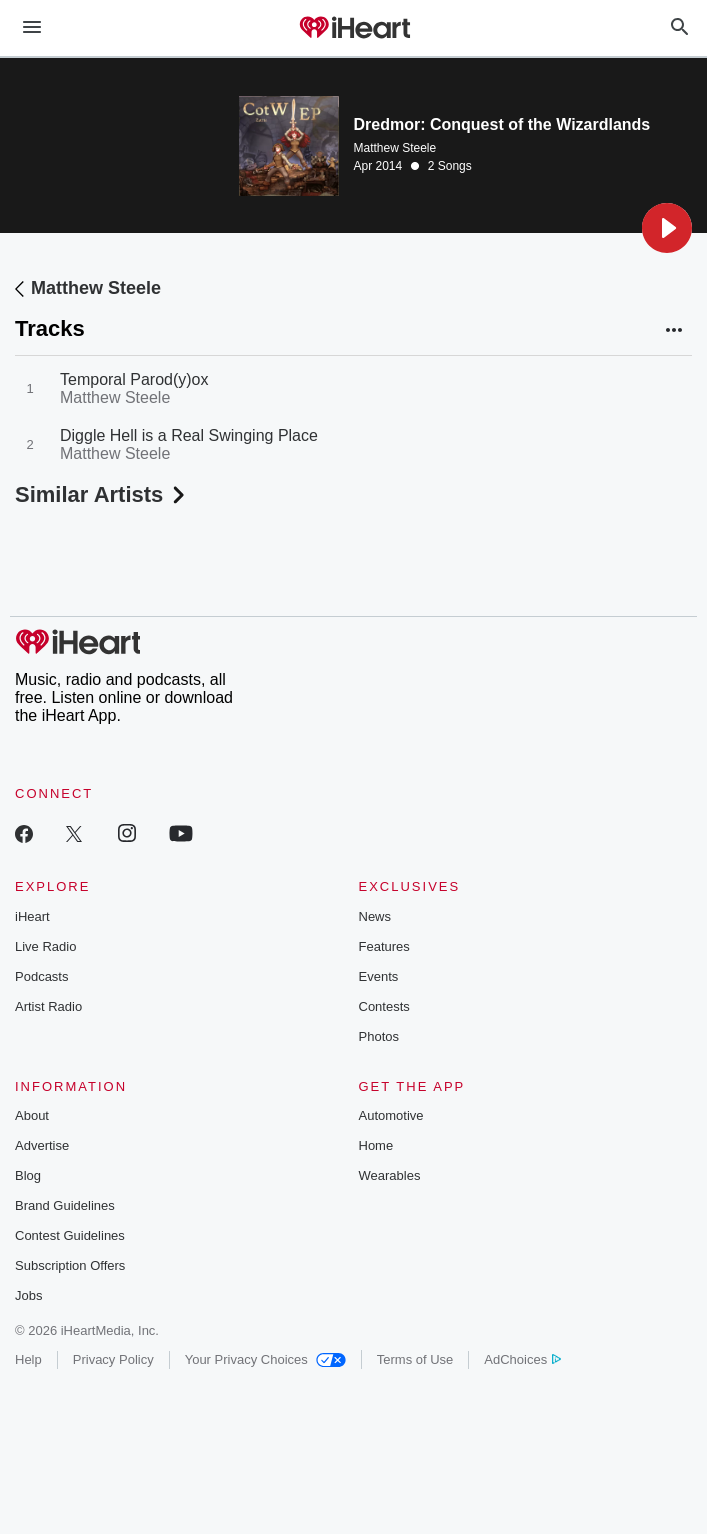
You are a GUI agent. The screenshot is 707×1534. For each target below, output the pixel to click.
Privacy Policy (113, 1359)
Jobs (28, 1295)
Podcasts (41, 976)
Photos (379, 1036)
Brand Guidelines (65, 1205)
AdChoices (522, 1359)
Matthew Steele (395, 148)
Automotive (391, 1115)
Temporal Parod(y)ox (134, 379)
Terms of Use (415, 1359)
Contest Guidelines (70, 1235)
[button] (667, 228)
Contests (384, 1006)
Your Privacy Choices (265, 1359)
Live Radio (45, 946)
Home (376, 1145)
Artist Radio (48, 1006)
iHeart (32, 916)
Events (379, 976)
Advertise (42, 1145)
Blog (28, 1175)
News (375, 916)
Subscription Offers (70, 1265)
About (32, 1115)
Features (384, 946)
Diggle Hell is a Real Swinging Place (189, 435)
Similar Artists (102, 494)
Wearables (390, 1175)
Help (28, 1359)
